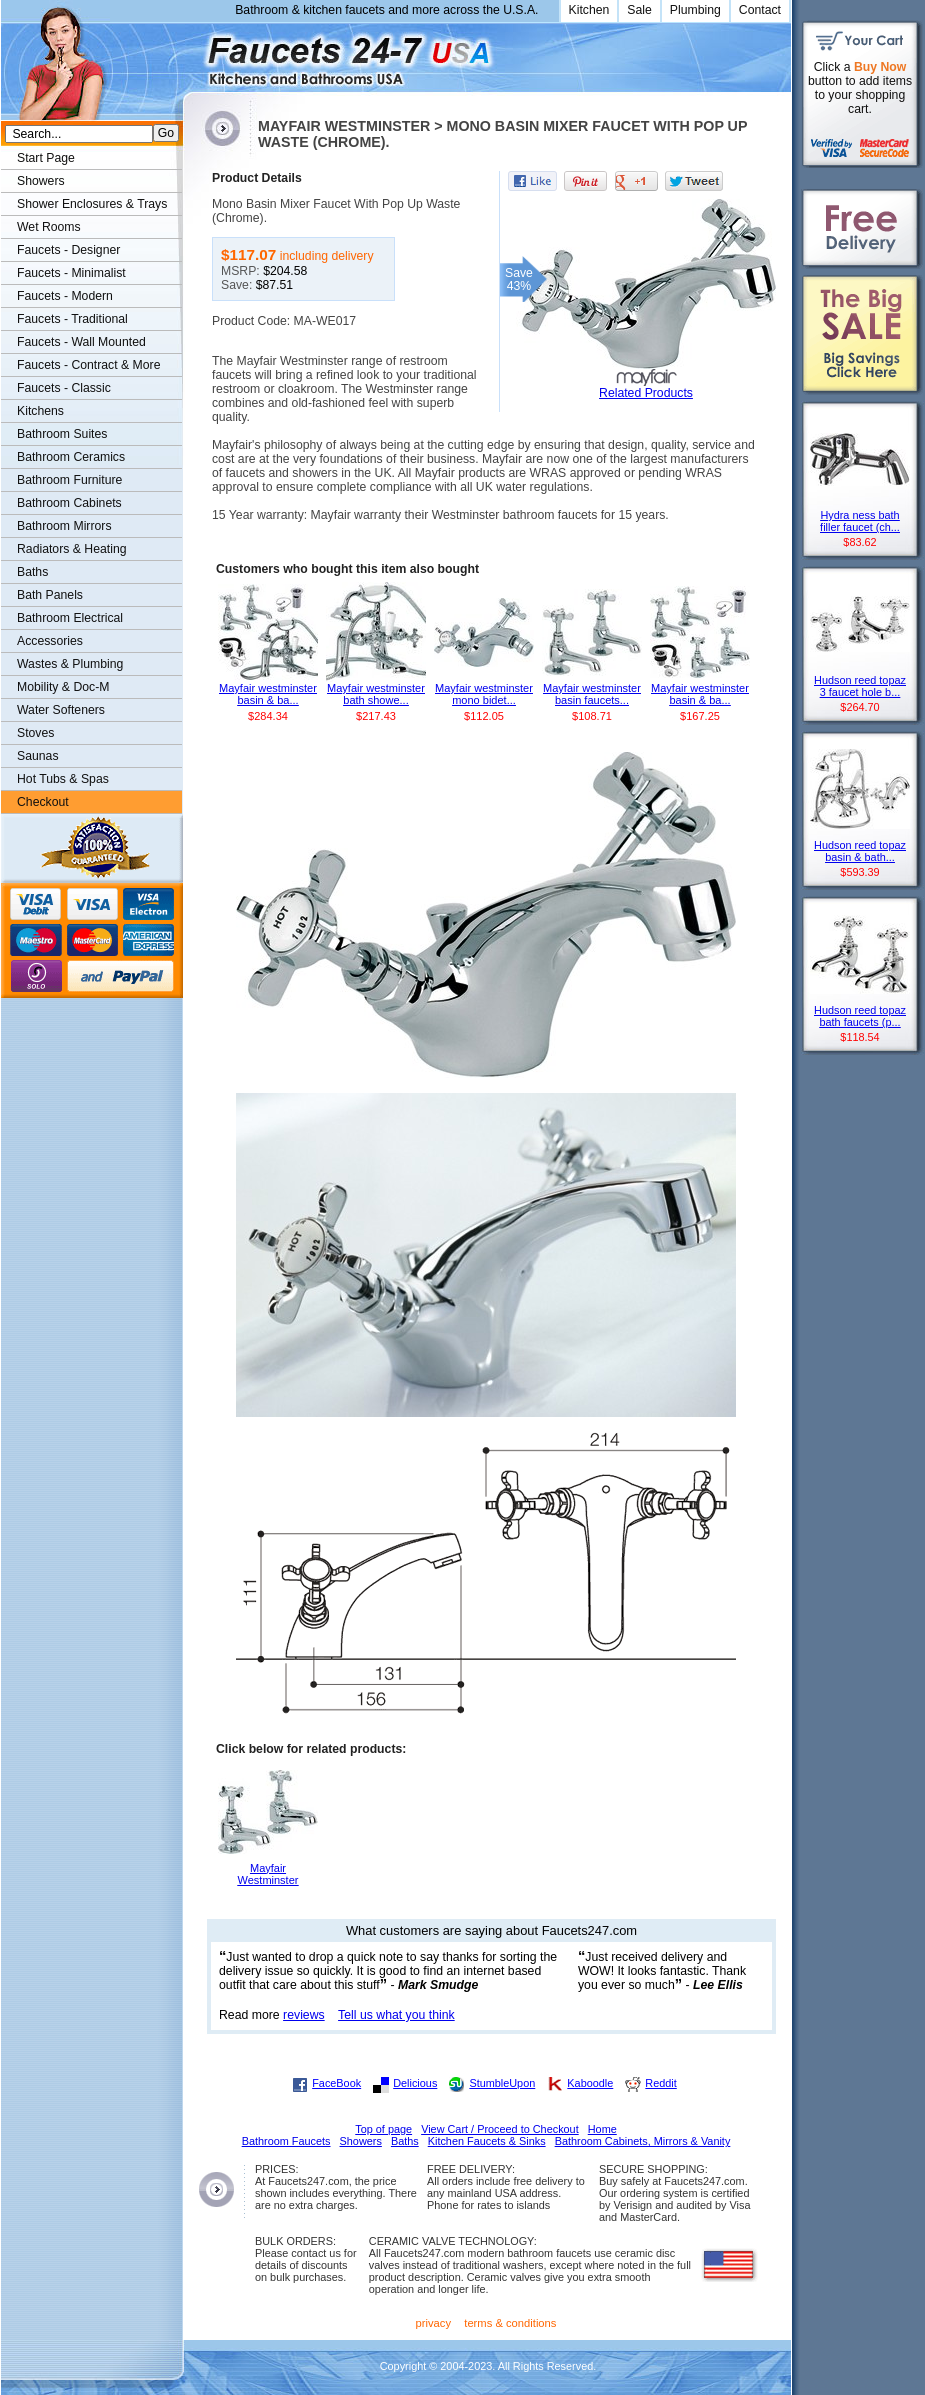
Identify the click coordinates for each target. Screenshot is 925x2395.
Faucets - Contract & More (88, 365)
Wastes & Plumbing (70, 664)
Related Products (646, 393)
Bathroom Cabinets (69, 503)
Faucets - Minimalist (71, 273)
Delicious (415, 2083)
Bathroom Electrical (70, 618)
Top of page (383, 2129)
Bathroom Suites (62, 434)
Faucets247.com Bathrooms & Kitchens (192, 53)
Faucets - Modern (65, 296)
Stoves (35, 733)
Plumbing (695, 10)
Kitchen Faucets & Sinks (487, 2141)
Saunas (38, 756)
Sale (639, 10)
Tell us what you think (396, 2015)
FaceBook (336, 2083)
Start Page (46, 158)
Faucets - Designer (68, 250)
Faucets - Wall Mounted (81, 342)
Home (602, 2129)
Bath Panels (50, 595)
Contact (760, 10)
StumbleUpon (502, 2083)
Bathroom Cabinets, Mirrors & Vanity (643, 2141)
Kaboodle (590, 2083)
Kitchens (40, 411)
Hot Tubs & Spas (63, 779)
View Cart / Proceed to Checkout (500, 2129)
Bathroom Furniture (69, 480)
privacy (434, 2323)
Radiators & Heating (72, 549)
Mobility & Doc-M (63, 687)
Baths (32, 572)
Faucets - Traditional (72, 319)
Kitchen (589, 10)
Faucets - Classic (64, 388)
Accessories (50, 641)
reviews (304, 2015)
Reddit (660, 2083)
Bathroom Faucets (286, 2141)
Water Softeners (61, 710)
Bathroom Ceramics (71, 457)
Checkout (43, 802)
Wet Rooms (49, 227)
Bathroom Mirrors (64, 526)
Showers (41, 181)
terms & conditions (510, 2323)
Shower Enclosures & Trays (92, 204)
